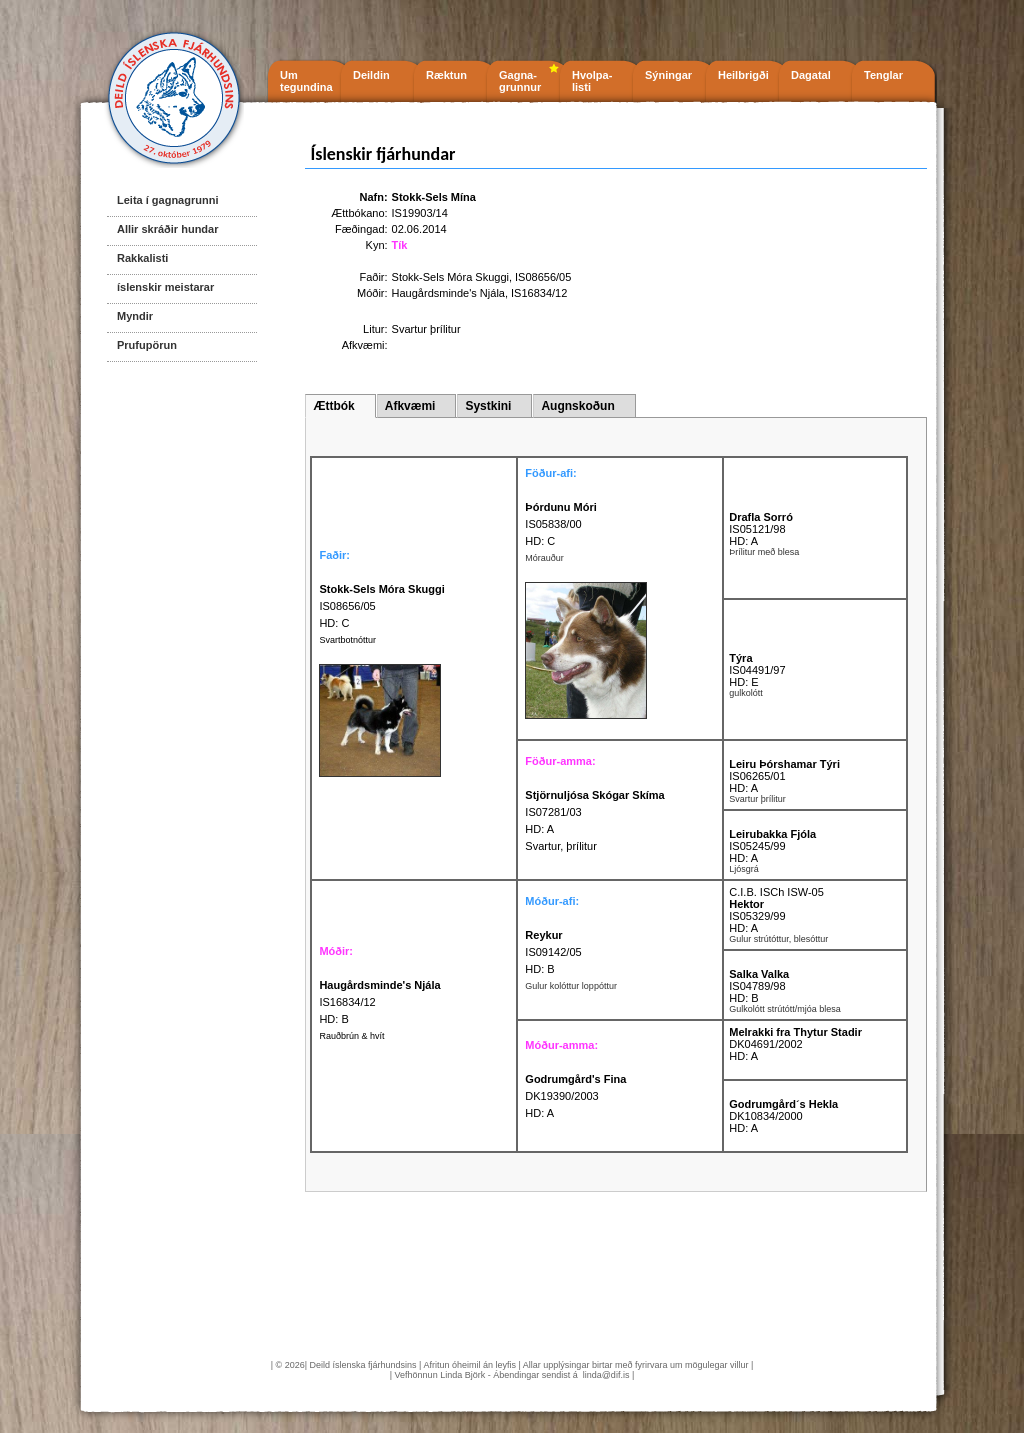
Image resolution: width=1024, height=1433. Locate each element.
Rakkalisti (142, 258)
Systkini (488, 406)
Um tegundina (306, 81)
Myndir (135, 316)
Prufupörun (147, 345)
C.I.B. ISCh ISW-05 (776, 892)
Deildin (371, 75)
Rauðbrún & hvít (351, 1036)
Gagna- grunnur (520, 81)
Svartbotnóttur (347, 640)
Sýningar (668, 75)
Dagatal (811, 75)
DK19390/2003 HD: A (575, 1096)
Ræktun (446, 75)
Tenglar (883, 75)
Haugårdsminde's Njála (448, 293)
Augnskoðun (577, 406)
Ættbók (333, 406)
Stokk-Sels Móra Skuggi (450, 277)
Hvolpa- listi (592, 81)
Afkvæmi (410, 406)
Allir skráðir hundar (167, 229)
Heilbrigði (743, 75)
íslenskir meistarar (165, 287)
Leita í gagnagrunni (167, 200)
